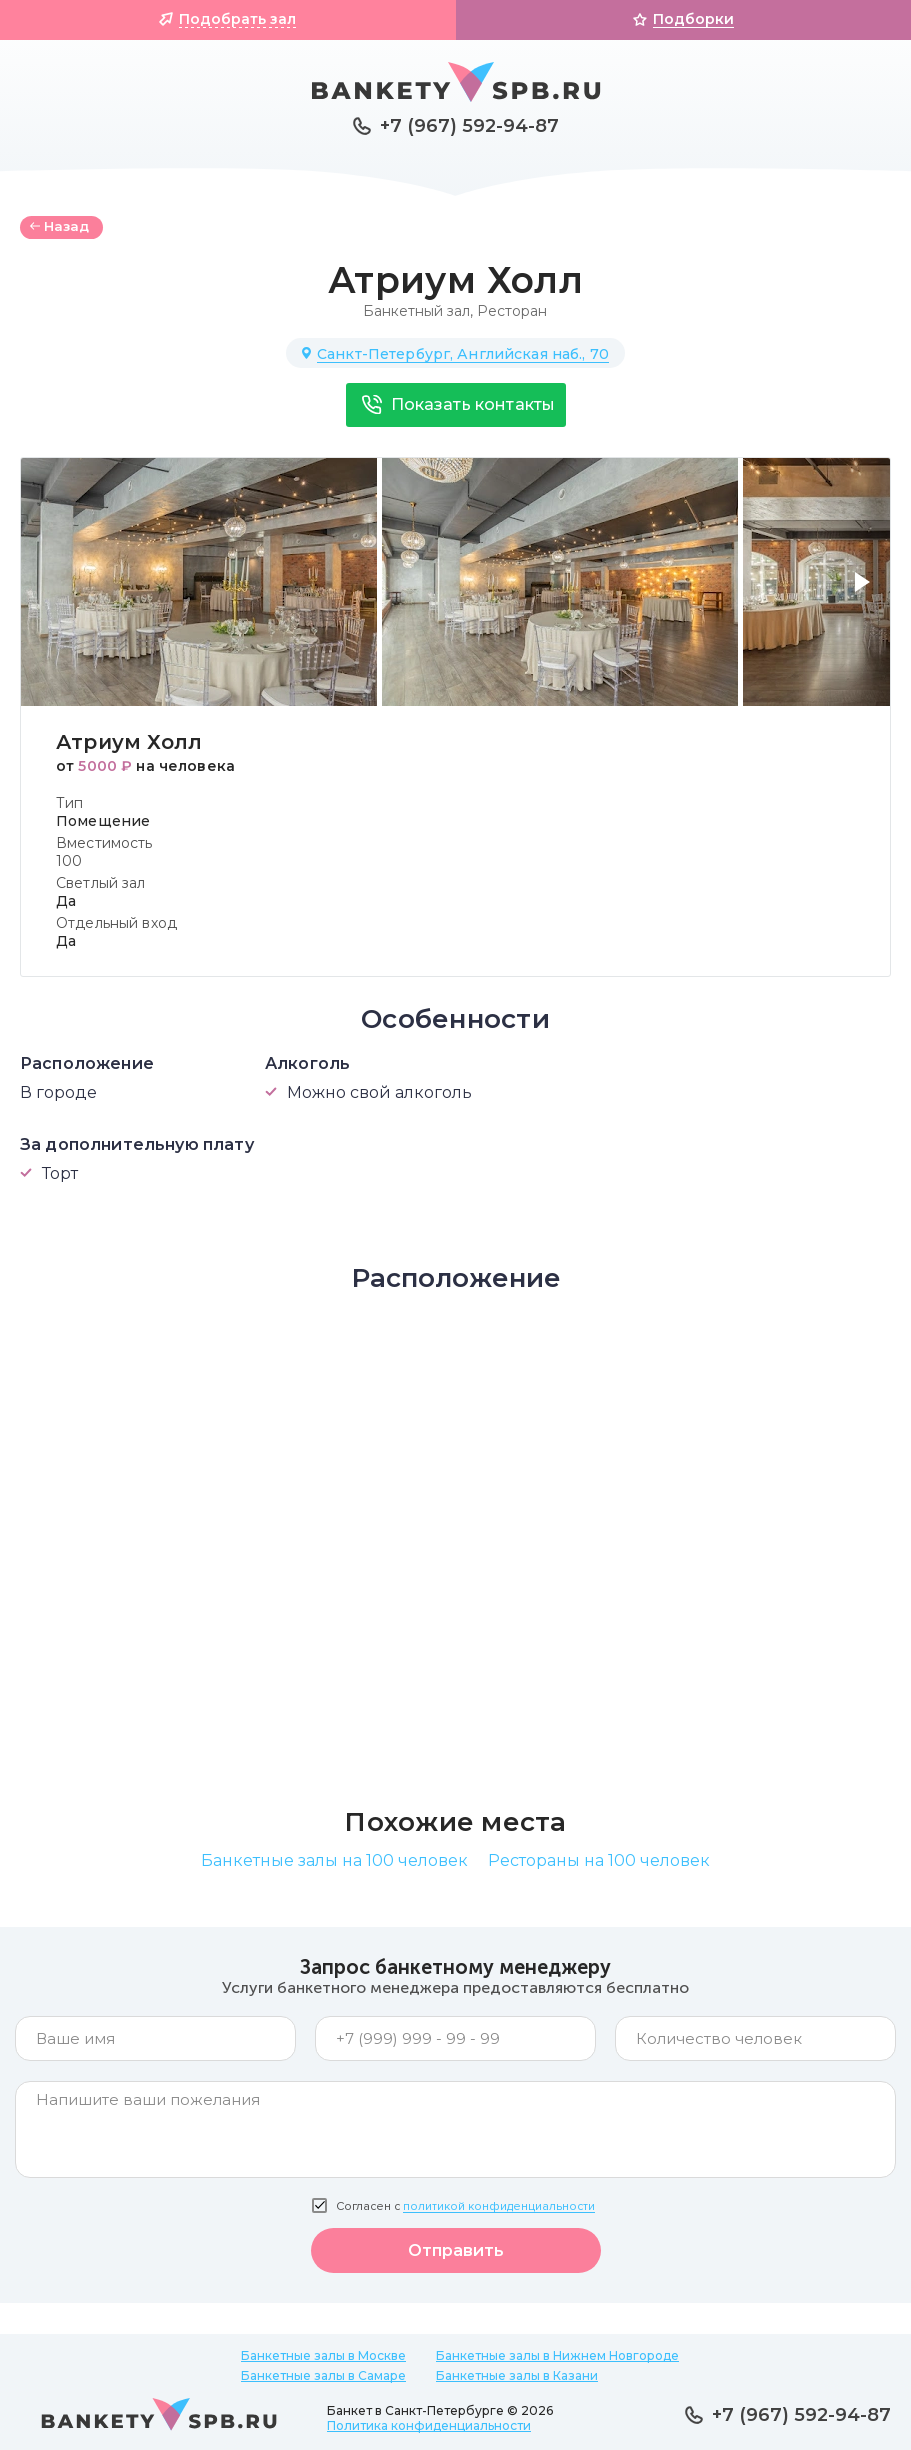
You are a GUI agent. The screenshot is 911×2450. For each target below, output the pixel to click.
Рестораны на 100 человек (599, 1860)
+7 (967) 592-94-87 (469, 126)
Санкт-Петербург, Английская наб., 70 (463, 354)
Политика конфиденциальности (429, 2425)
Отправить (456, 2250)
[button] (866, 594)
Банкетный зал (416, 311)
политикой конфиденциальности (499, 2206)
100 (69, 861)
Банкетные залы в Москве (323, 2355)
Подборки (693, 19)
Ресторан (512, 311)
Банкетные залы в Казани (517, 2375)
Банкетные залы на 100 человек (334, 1860)
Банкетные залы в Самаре (323, 2375)
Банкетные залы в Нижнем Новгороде (557, 2355)
